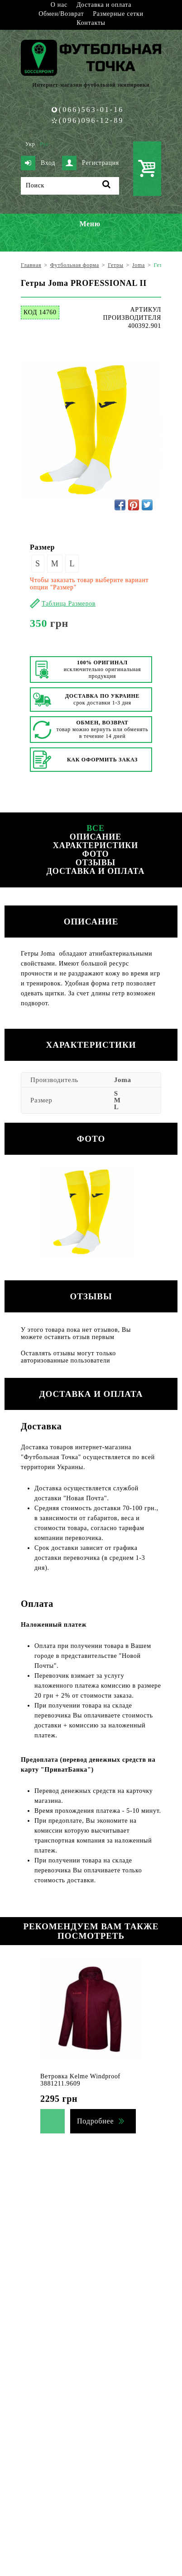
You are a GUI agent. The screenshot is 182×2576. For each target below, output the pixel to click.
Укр (30, 144)
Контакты (91, 22)
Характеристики (95, 845)
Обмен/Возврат (61, 13)
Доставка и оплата (104, 4)
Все (95, 828)
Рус (44, 144)
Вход (38, 163)
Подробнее (95, 2121)
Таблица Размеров (69, 603)
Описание (95, 837)
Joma (122, 1079)
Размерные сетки (118, 13)
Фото (95, 854)
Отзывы (95, 863)
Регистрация (90, 163)
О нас (59, 4)
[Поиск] (70, 186)
